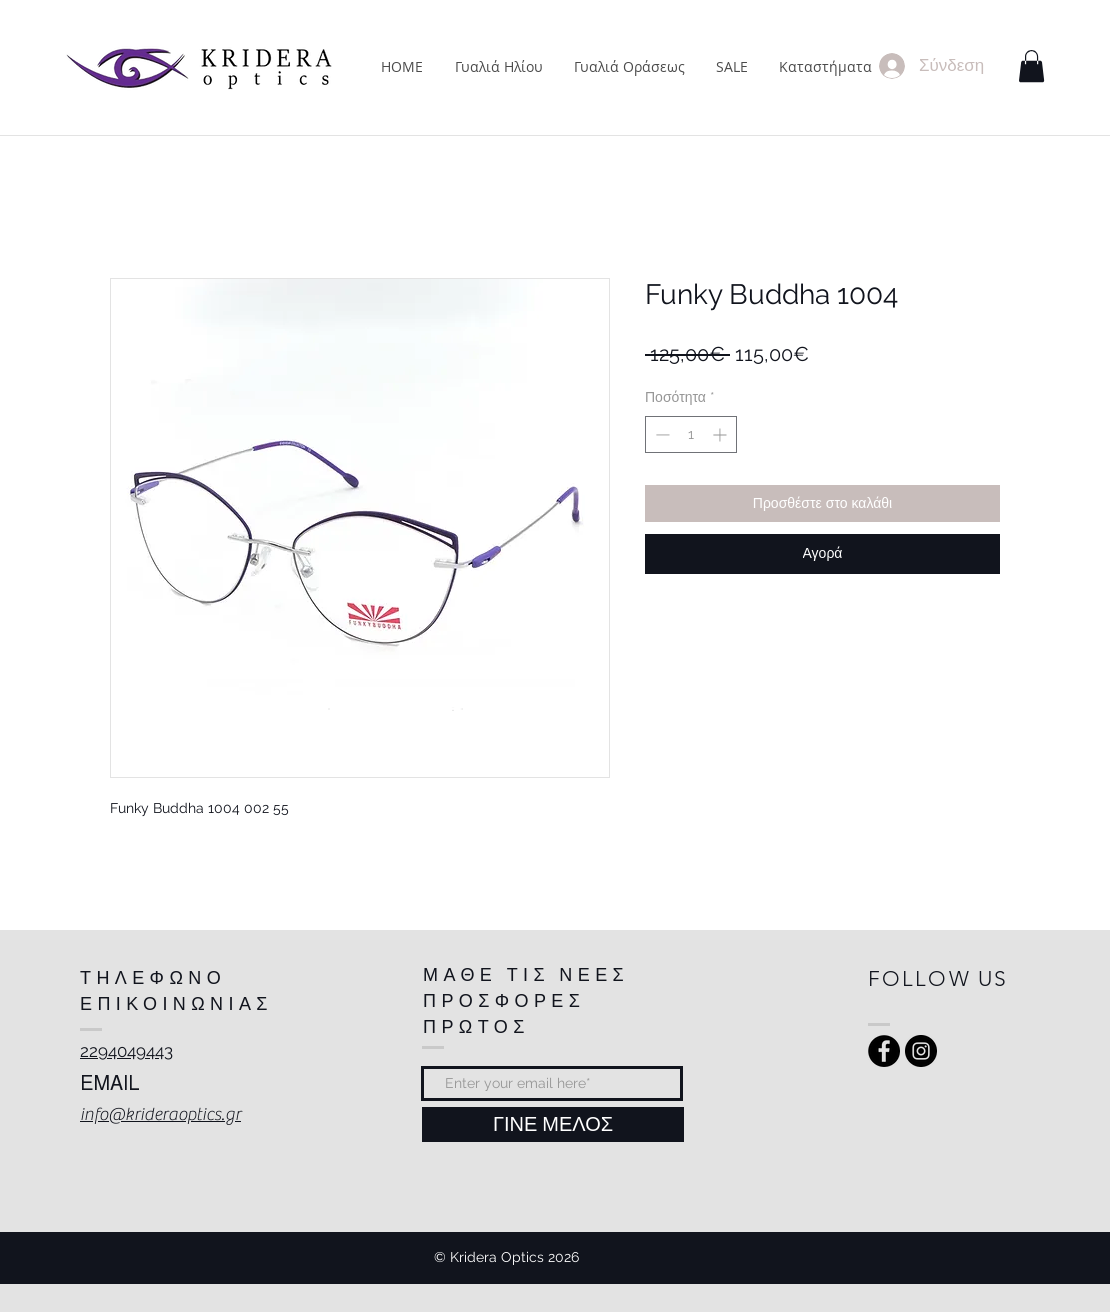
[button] (1031, 66)
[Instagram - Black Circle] (921, 1051)
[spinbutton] (691, 434)
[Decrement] (660, 434)
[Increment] (721, 434)
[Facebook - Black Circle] (884, 1051)
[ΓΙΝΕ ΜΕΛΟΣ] (553, 1124)
